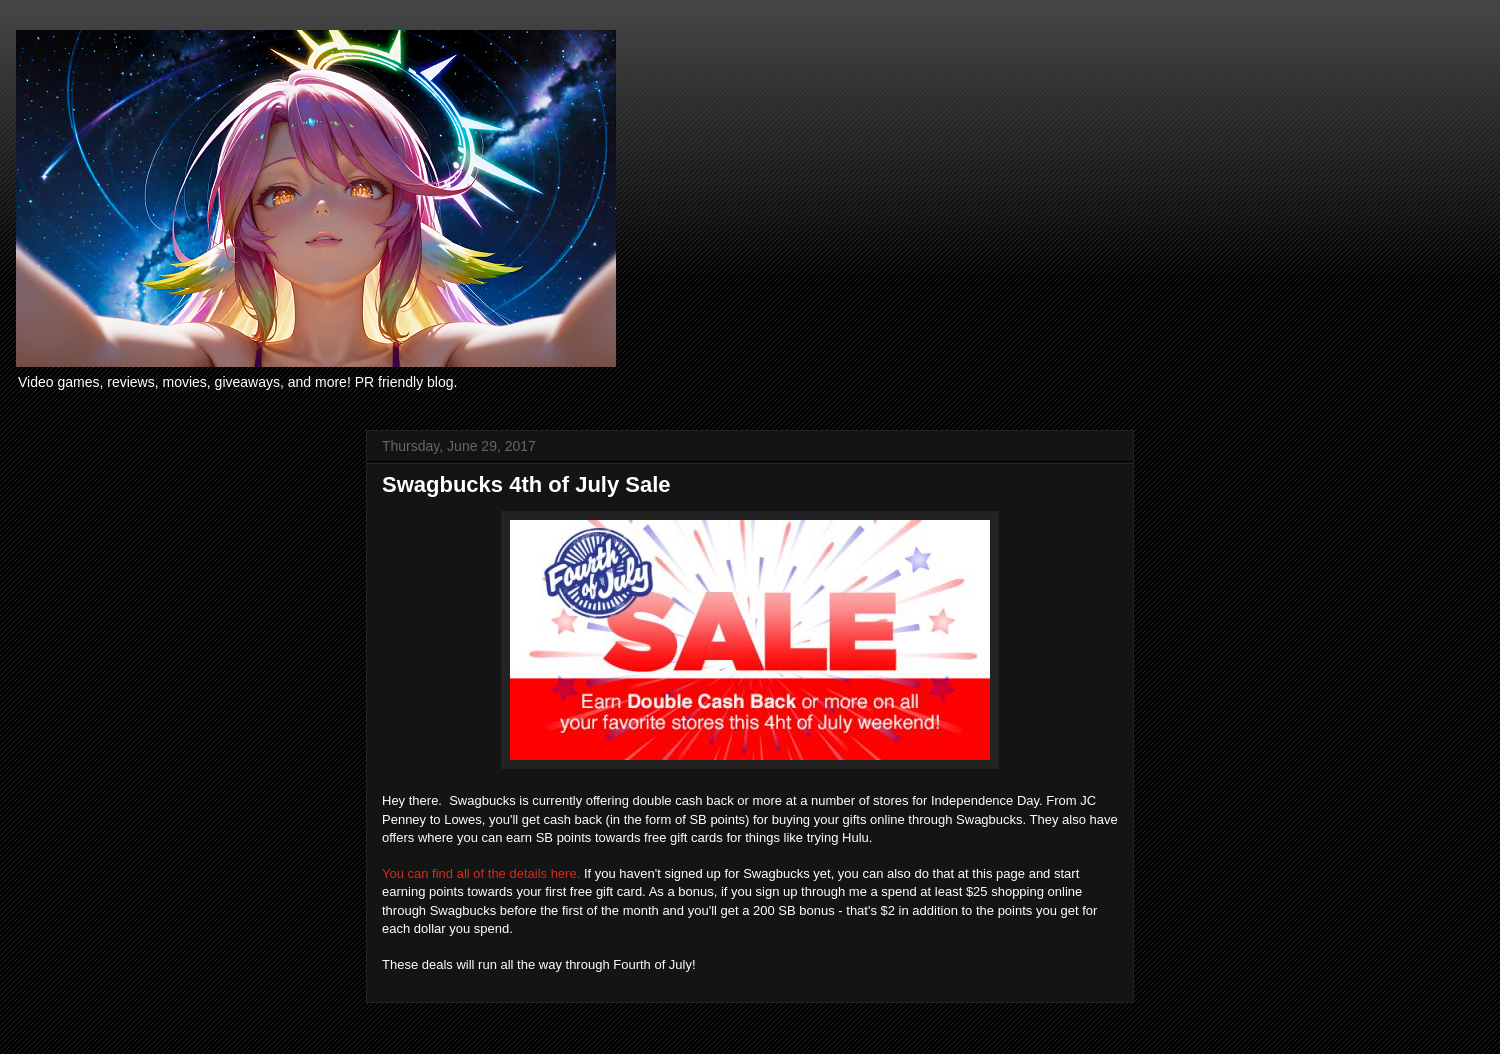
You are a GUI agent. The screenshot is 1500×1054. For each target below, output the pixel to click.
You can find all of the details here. (481, 873)
